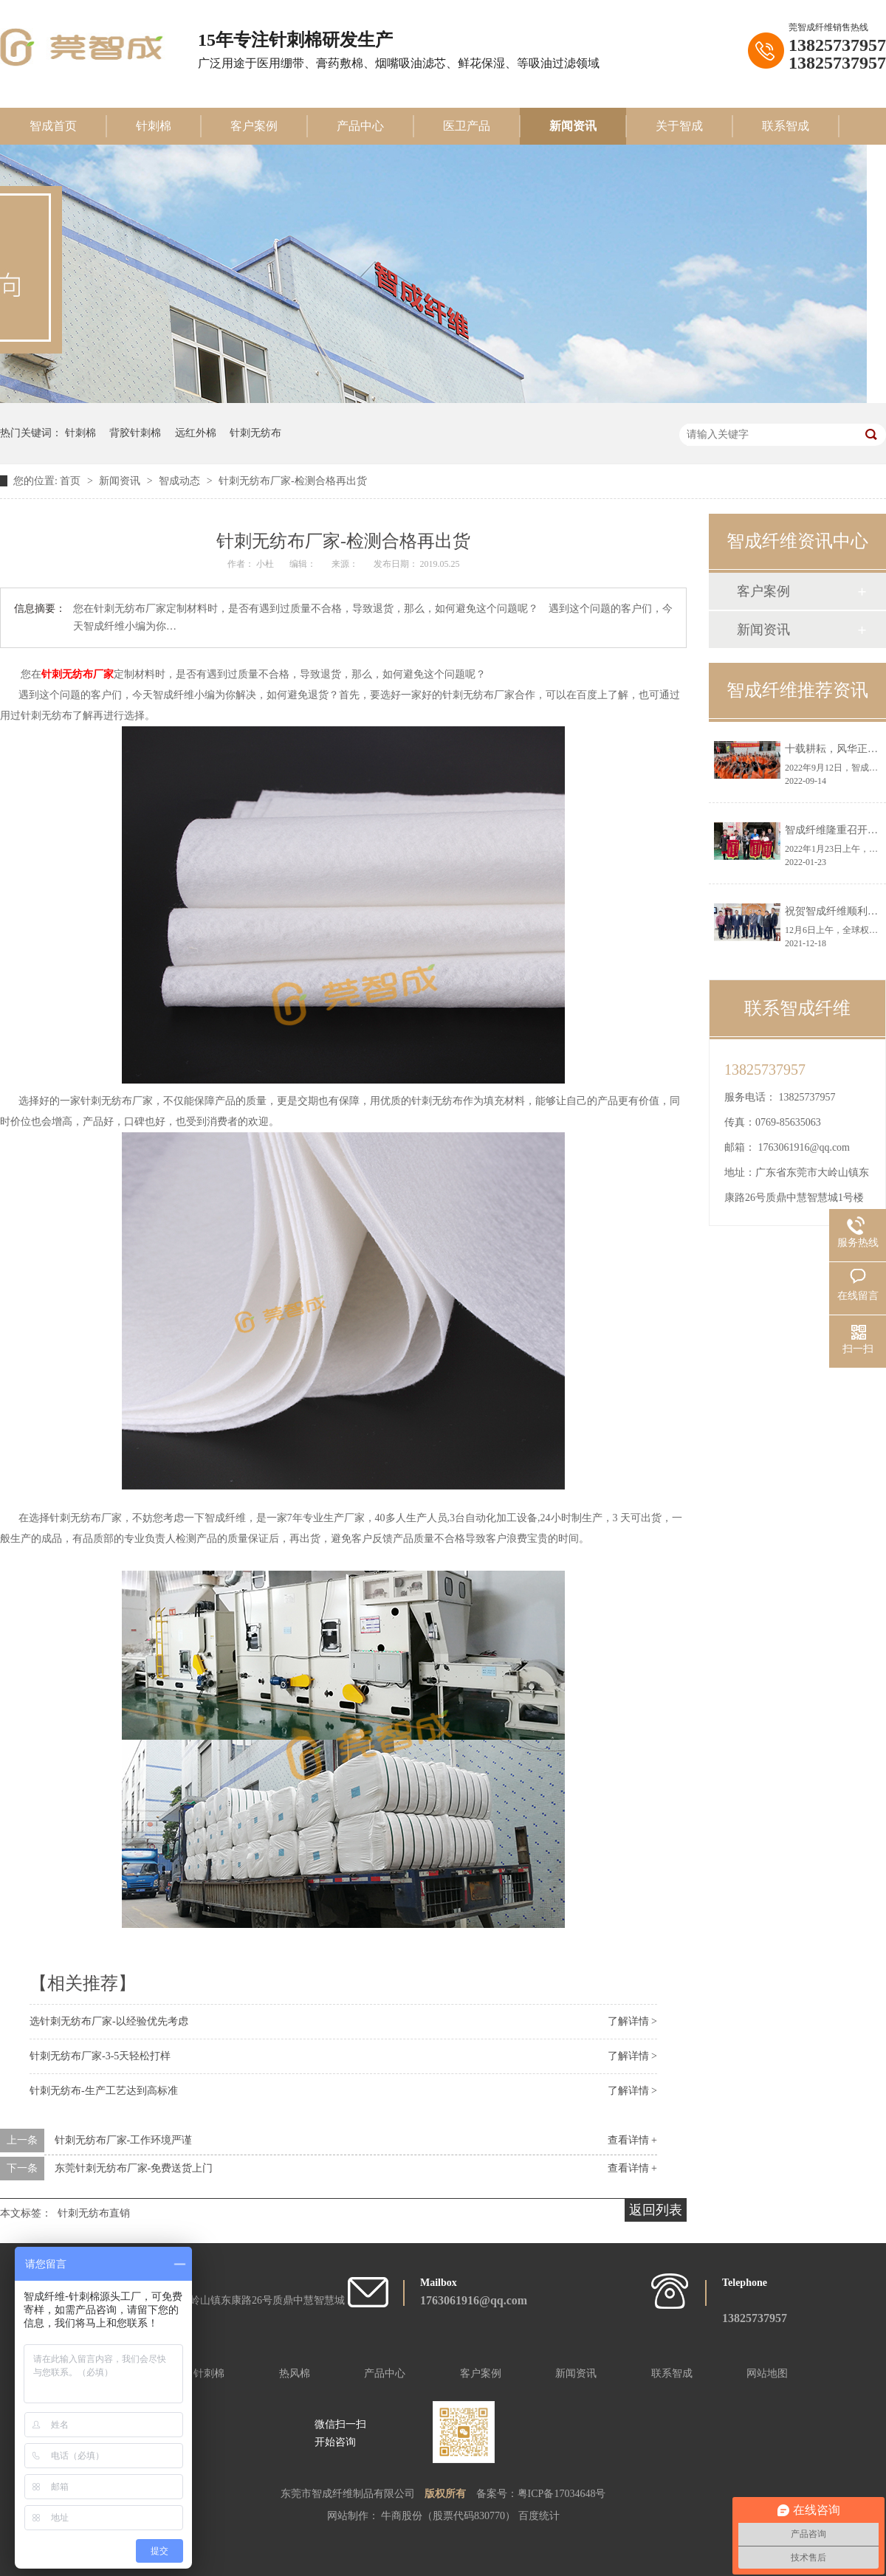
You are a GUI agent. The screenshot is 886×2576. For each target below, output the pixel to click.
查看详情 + (632, 2140)
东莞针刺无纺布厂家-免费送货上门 (134, 2168)
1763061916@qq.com (804, 1147)
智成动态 (181, 480)
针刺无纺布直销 (94, 2213)
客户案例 (254, 126)
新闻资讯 (573, 126)
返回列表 (655, 2210)
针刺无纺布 (255, 432)
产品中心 (360, 126)
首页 (71, 480)
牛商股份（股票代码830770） (449, 2515)
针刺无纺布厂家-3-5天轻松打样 (100, 2056)
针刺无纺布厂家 (77, 674)
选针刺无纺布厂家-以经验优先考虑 (109, 2021)
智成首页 (53, 126)
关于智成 (679, 126)
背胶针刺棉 (135, 432)
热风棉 (294, 2373)
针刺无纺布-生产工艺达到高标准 (104, 2090)
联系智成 (785, 126)
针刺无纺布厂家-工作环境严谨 (124, 2140)
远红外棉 (195, 432)
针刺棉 (153, 126)
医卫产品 (466, 126)
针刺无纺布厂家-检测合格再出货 (293, 480)
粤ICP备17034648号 (562, 2493)
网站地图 (767, 2373)
